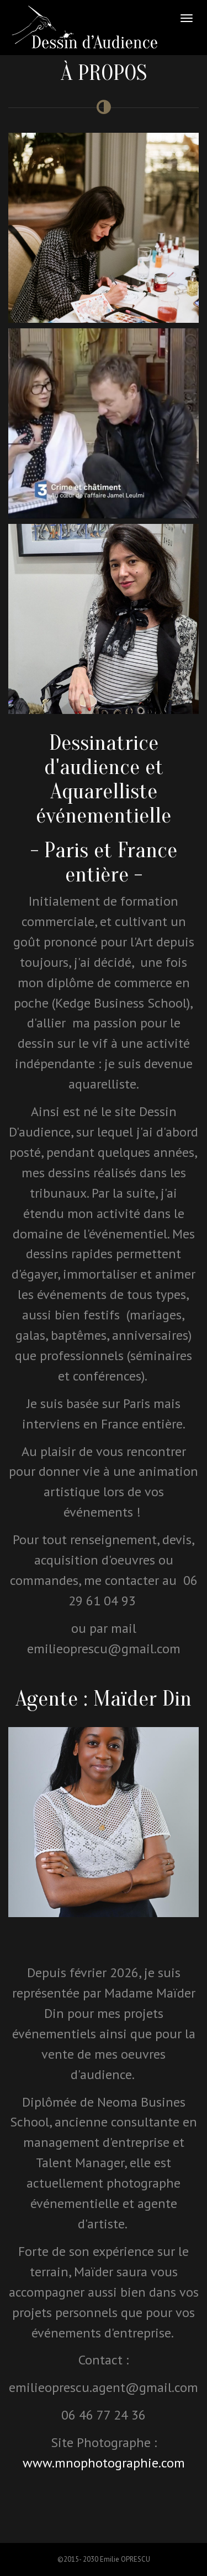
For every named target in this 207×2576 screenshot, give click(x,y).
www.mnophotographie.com (104, 2462)
